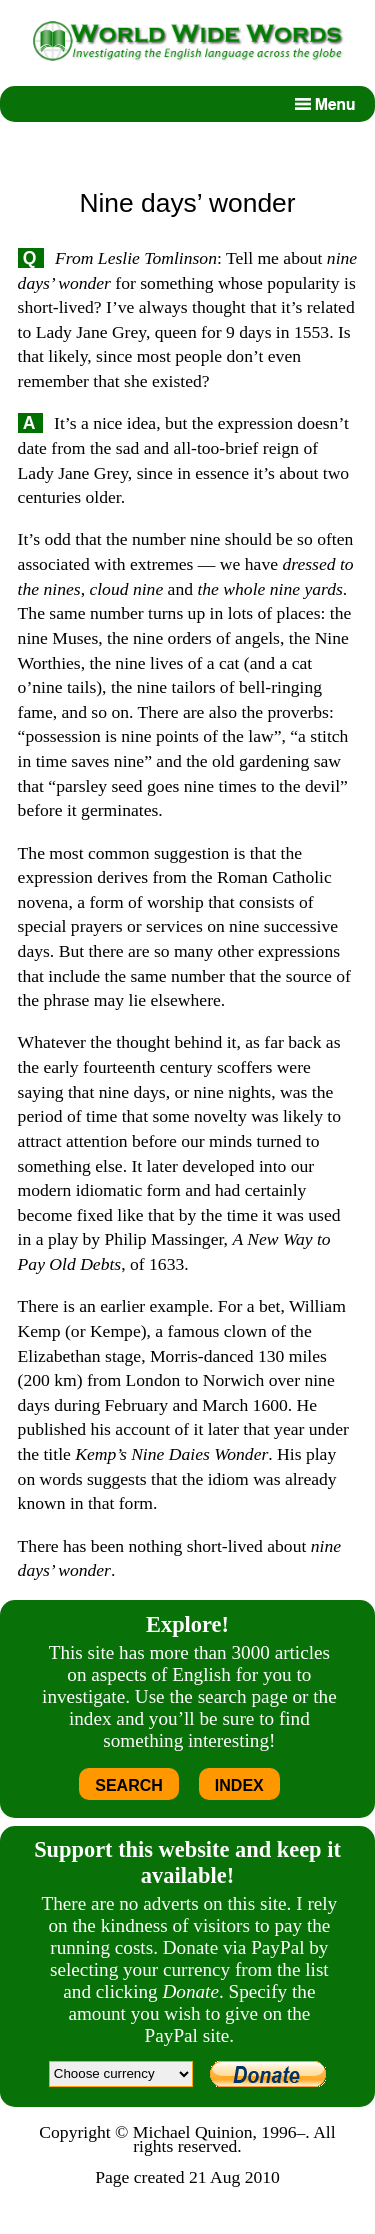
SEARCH (129, 1785)
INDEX (239, 1785)
